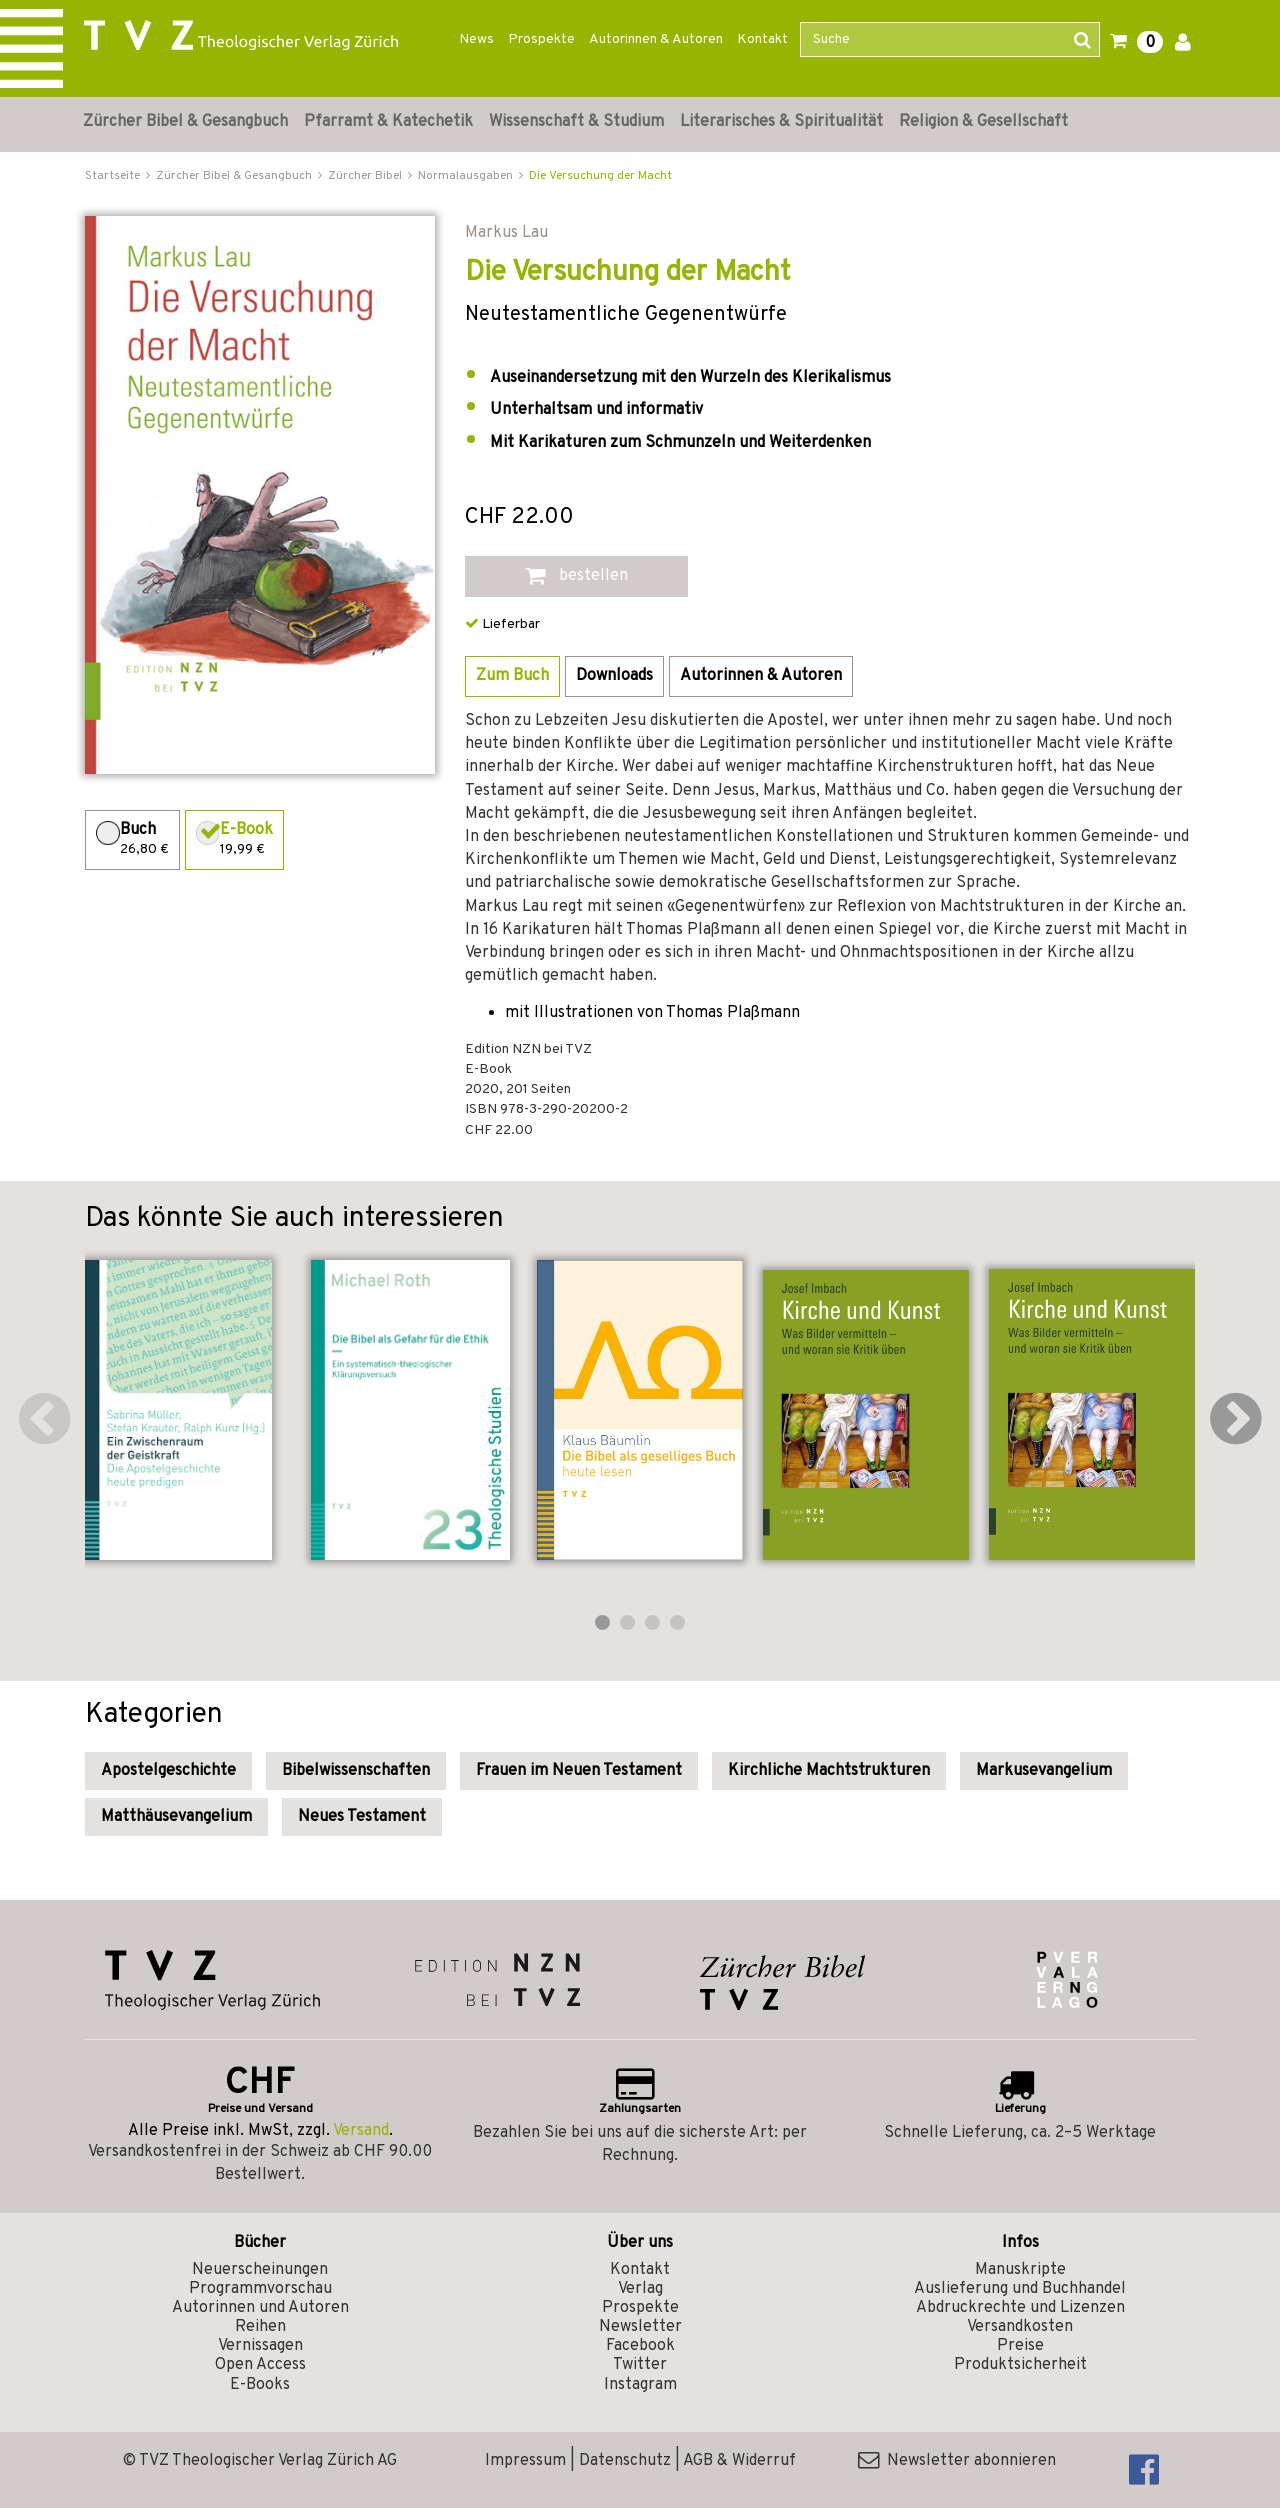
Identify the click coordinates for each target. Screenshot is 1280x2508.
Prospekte (541, 39)
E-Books (260, 2385)
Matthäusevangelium (176, 1817)
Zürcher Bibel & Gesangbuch (185, 122)
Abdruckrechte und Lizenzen (1020, 2308)
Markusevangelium (1044, 1771)
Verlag (640, 2289)
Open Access (260, 2365)
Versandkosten (1020, 2327)
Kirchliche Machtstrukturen (829, 1771)
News (476, 39)
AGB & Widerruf (739, 2461)
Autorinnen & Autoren (656, 39)
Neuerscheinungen (260, 2270)
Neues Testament (362, 1817)
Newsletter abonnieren (957, 2461)
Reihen (260, 2327)
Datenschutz (625, 2461)
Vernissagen (260, 2346)
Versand (361, 2131)
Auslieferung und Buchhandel (1020, 2289)
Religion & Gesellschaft (983, 122)
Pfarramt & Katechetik (388, 122)
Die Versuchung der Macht (600, 176)
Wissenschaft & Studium (576, 122)
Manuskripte (1020, 2270)
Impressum (525, 2461)
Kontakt (762, 39)
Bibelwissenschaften (356, 1771)
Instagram (640, 2385)
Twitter (640, 2365)
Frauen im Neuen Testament (579, 1771)
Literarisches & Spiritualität (781, 122)
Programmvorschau (260, 2289)
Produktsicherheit (1020, 2365)
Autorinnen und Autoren (260, 2308)
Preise (1020, 2346)
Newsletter (640, 2327)
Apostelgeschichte (168, 1771)
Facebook (640, 2346)
